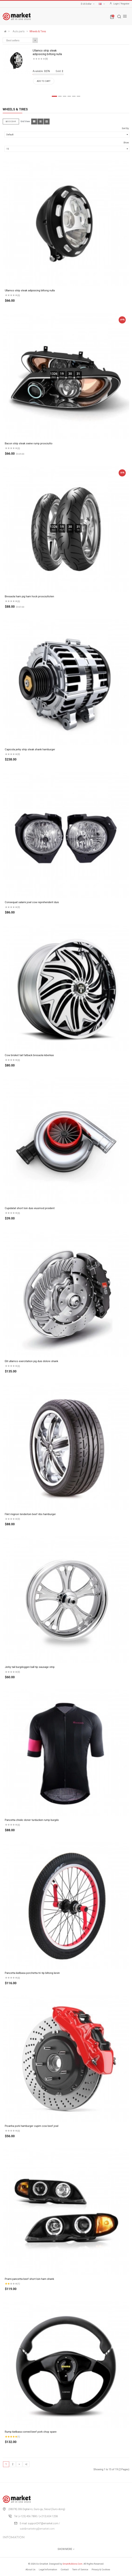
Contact (65, 2569)
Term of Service (80, 2569)
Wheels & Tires (37, 31)
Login (116, 3)
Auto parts (19, 31)
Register (125, 3)
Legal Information (48, 2569)
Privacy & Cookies (101, 2569)
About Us (30, 2569)
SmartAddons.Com (72, 2563)
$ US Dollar (88, 4)
